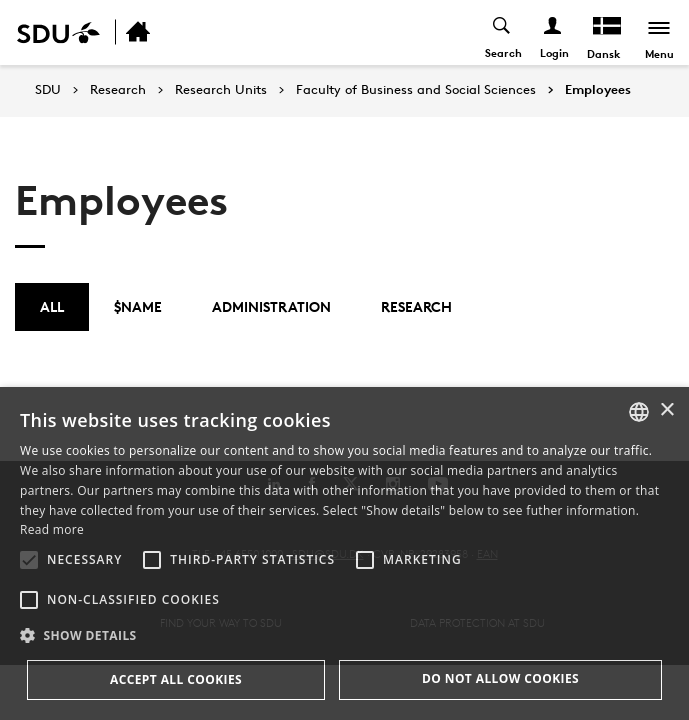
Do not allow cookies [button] (500, 678)
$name (138, 306)
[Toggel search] (502, 32)
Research (118, 90)
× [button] (666, 410)
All (52, 306)
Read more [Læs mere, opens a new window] (52, 529)
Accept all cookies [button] (176, 679)
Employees (598, 90)
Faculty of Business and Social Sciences (416, 90)
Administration (271, 306)
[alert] (344, 553)
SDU (48, 89)
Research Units (221, 90)
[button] (29, 560)
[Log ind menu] (553, 32)
